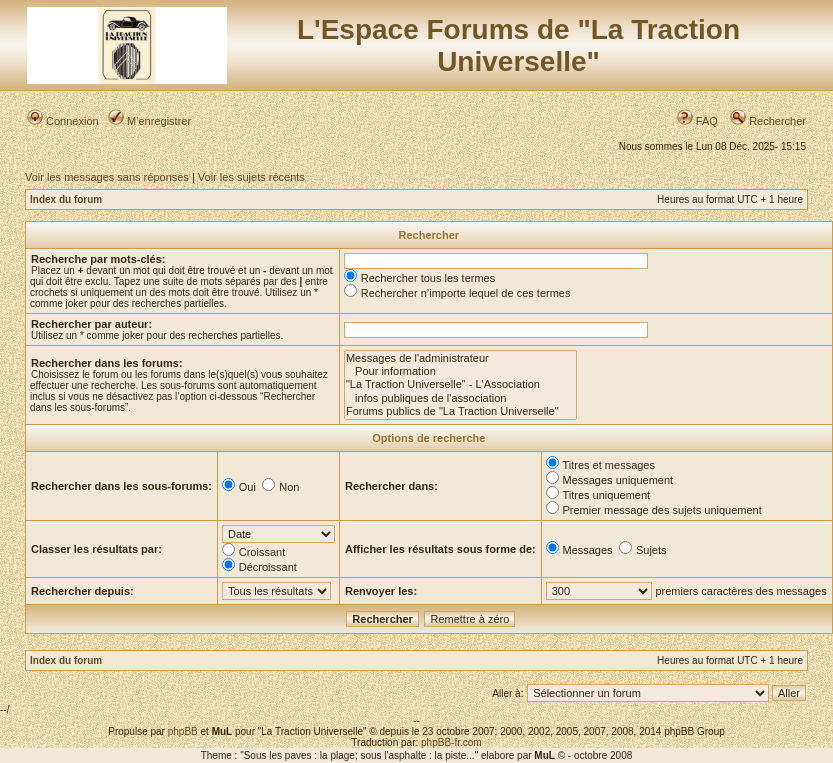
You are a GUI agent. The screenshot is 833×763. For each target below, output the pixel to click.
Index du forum (66, 199)
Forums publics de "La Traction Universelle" (460, 411)
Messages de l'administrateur (460, 358)
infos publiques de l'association (460, 398)
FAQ (697, 121)
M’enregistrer (149, 121)
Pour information (460, 371)
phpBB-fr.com (451, 742)
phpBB (183, 731)
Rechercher (768, 121)
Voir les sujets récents (251, 177)
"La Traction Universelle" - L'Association (460, 384)
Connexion (63, 121)
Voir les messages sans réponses (107, 177)
